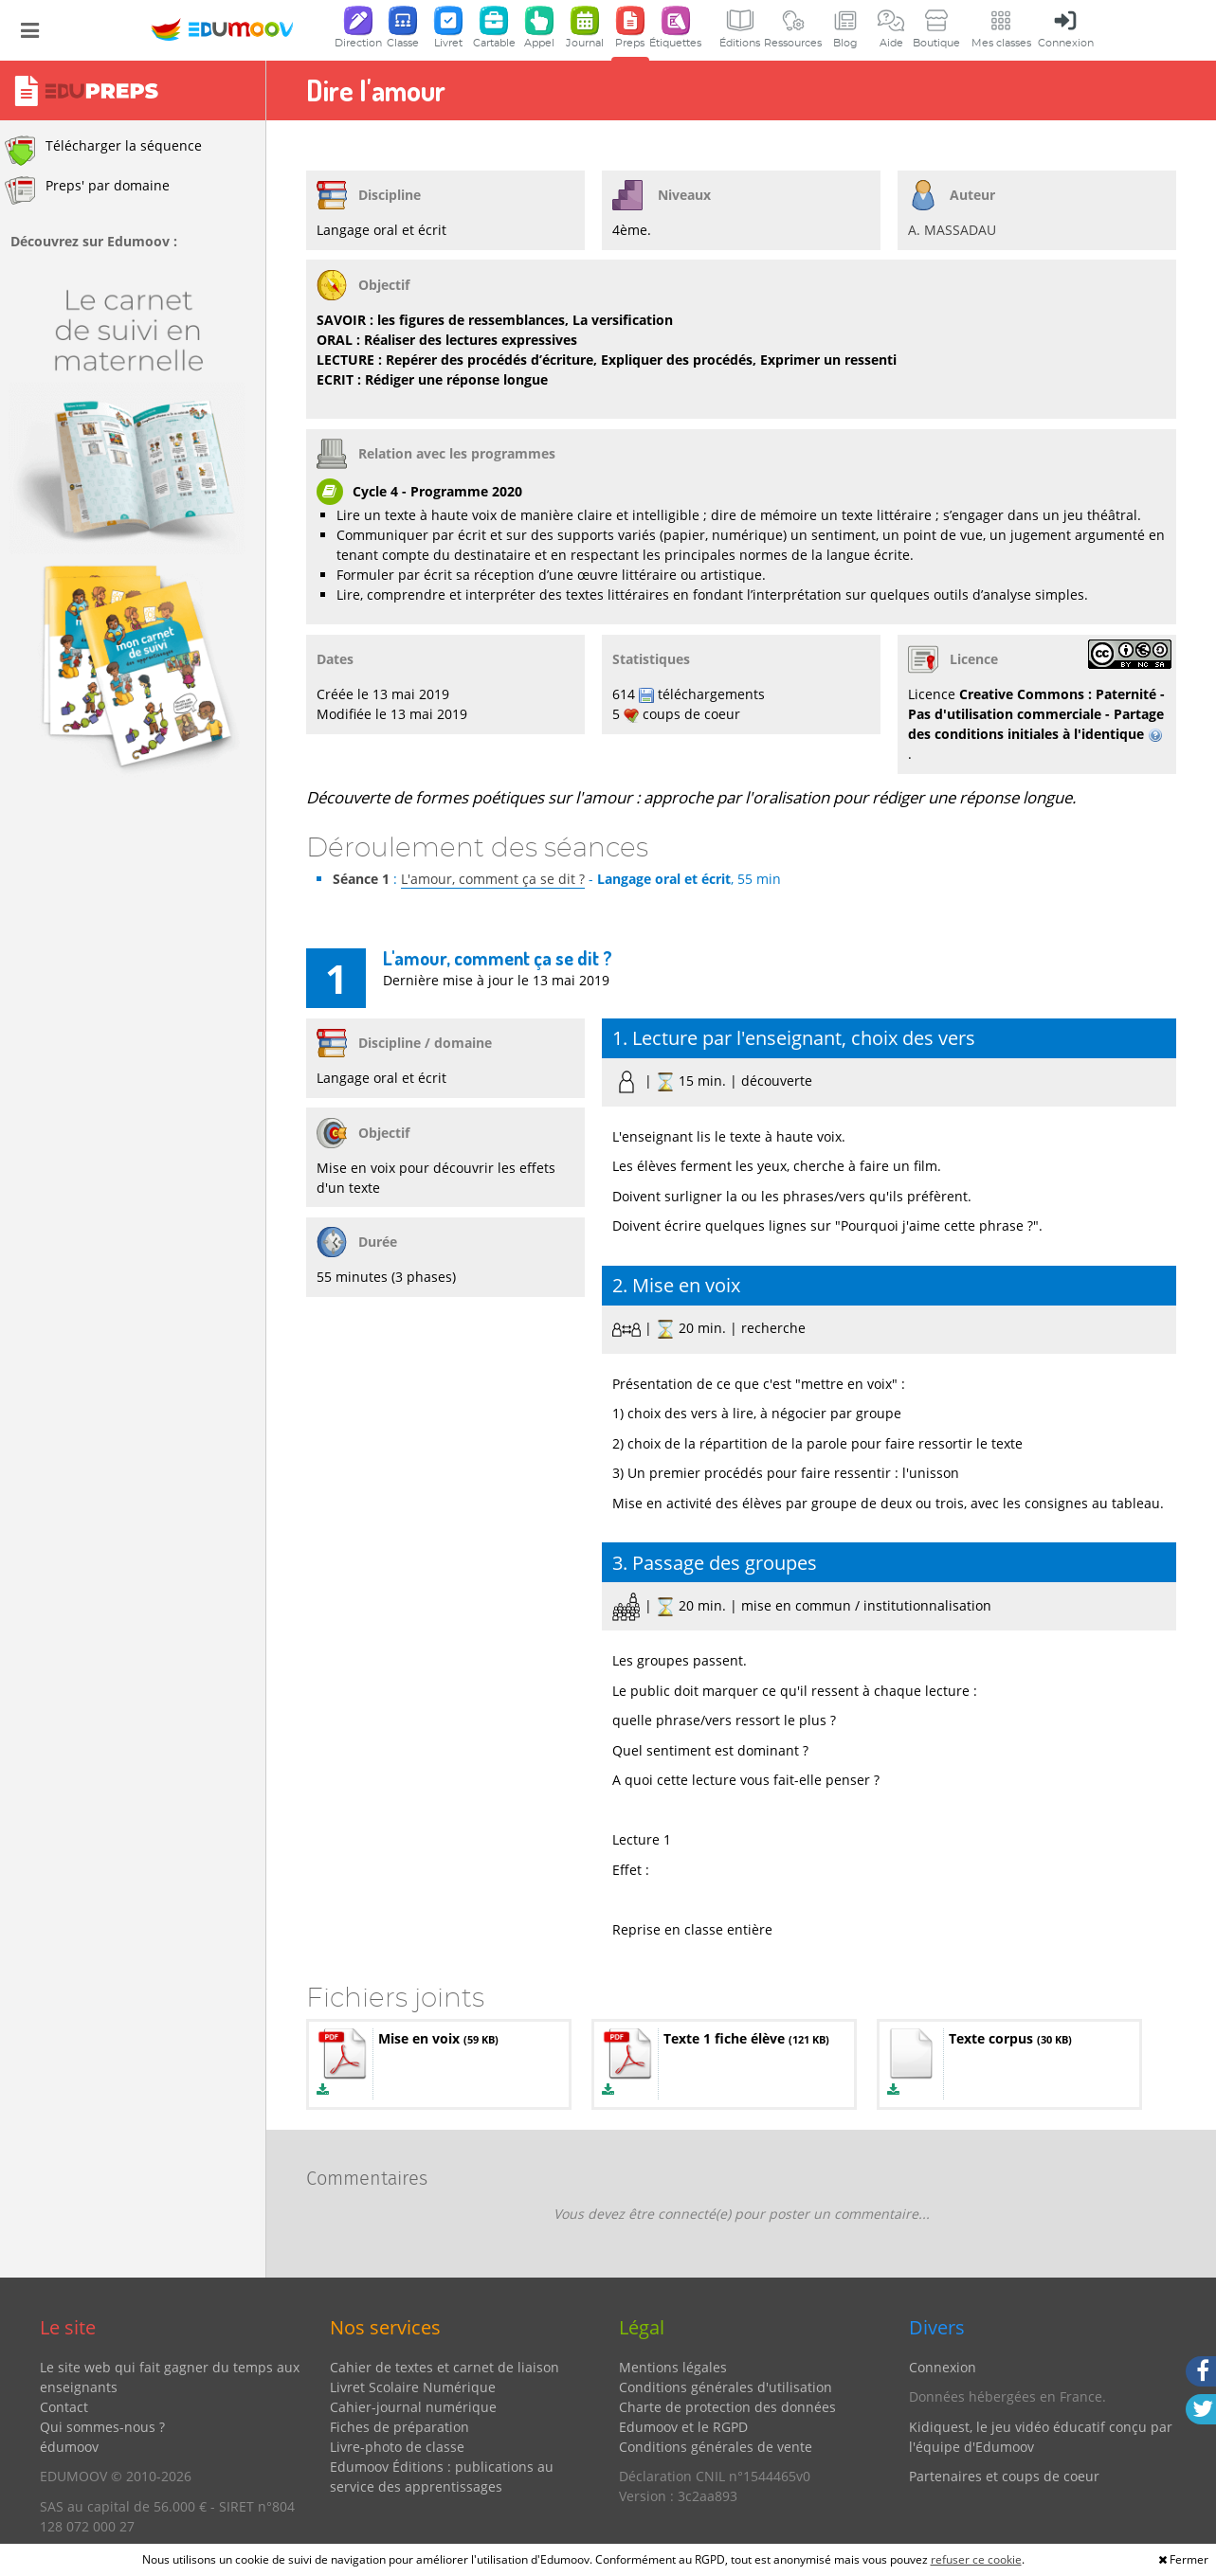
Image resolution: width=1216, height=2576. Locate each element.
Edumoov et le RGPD (683, 2427)
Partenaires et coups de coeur (1004, 2476)
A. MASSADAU (952, 230)
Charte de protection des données (727, 2407)
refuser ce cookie (976, 2559)
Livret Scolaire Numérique (413, 2387)
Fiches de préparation (399, 2427)
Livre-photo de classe (397, 2447)
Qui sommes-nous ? (102, 2427)
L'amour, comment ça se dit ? (493, 879)
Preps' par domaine (87, 190)
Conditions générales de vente (715, 2447)
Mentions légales (673, 2367)
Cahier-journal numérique (413, 2407)
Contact (64, 2407)
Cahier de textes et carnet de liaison (444, 2367)
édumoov (69, 2447)
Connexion (942, 2367)
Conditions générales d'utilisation (725, 2387)
